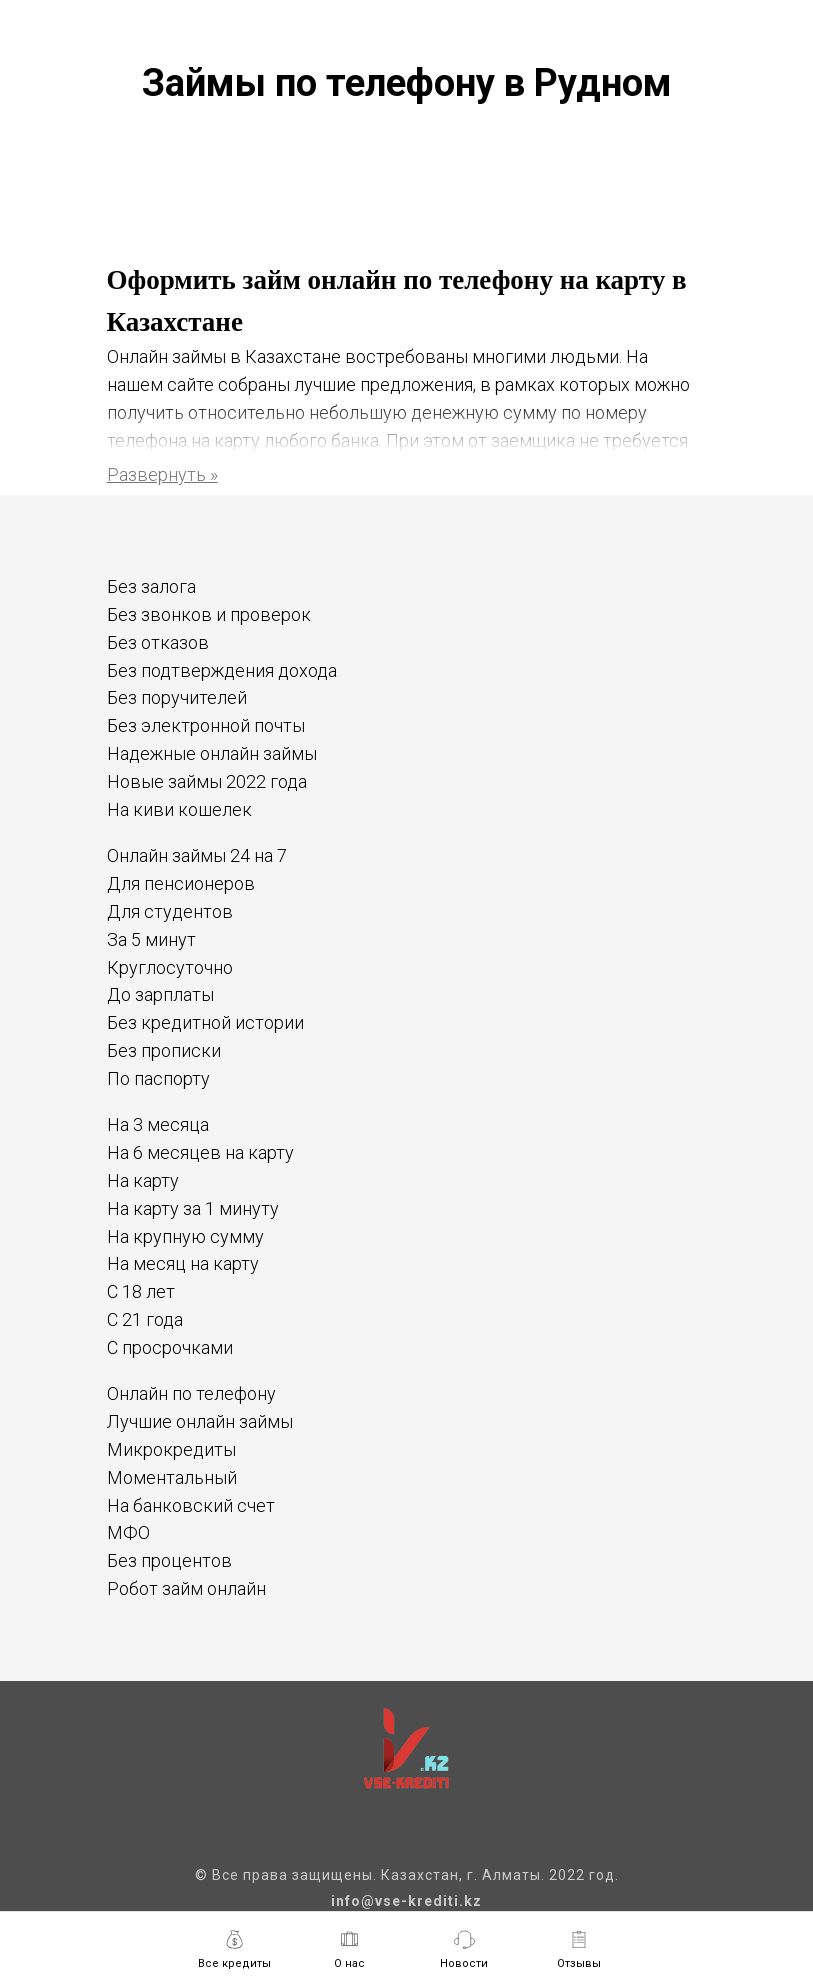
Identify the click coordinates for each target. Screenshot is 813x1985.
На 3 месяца (158, 1124)
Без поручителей (177, 697)
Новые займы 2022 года (207, 781)
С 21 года (145, 1319)
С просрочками (170, 1347)
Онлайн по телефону (191, 1393)
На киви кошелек (179, 809)
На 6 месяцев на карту (200, 1152)
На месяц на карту (183, 1263)
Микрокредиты (171, 1449)
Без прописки (164, 1050)
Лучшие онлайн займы (200, 1421)
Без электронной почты (206, 725)
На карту (143, 1180)
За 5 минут (151, 939)
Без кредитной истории (205, 1022)
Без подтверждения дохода (222, 670)
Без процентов (169, 1560)
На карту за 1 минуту (193, 1208)
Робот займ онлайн (186, 1588)
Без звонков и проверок (209, 614)
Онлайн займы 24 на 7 (197, 855)
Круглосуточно (170, 967)
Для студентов (170, 911)
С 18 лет (141, 1291)
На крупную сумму (185, 1236)
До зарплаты (160, 994)
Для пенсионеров (181, 883)
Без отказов (158, 642)
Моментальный (172, 1477)
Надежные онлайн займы (212, 753)
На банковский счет (191, 1505)
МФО (128, 1532)
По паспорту (158, 1078)
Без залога (151, 586)
